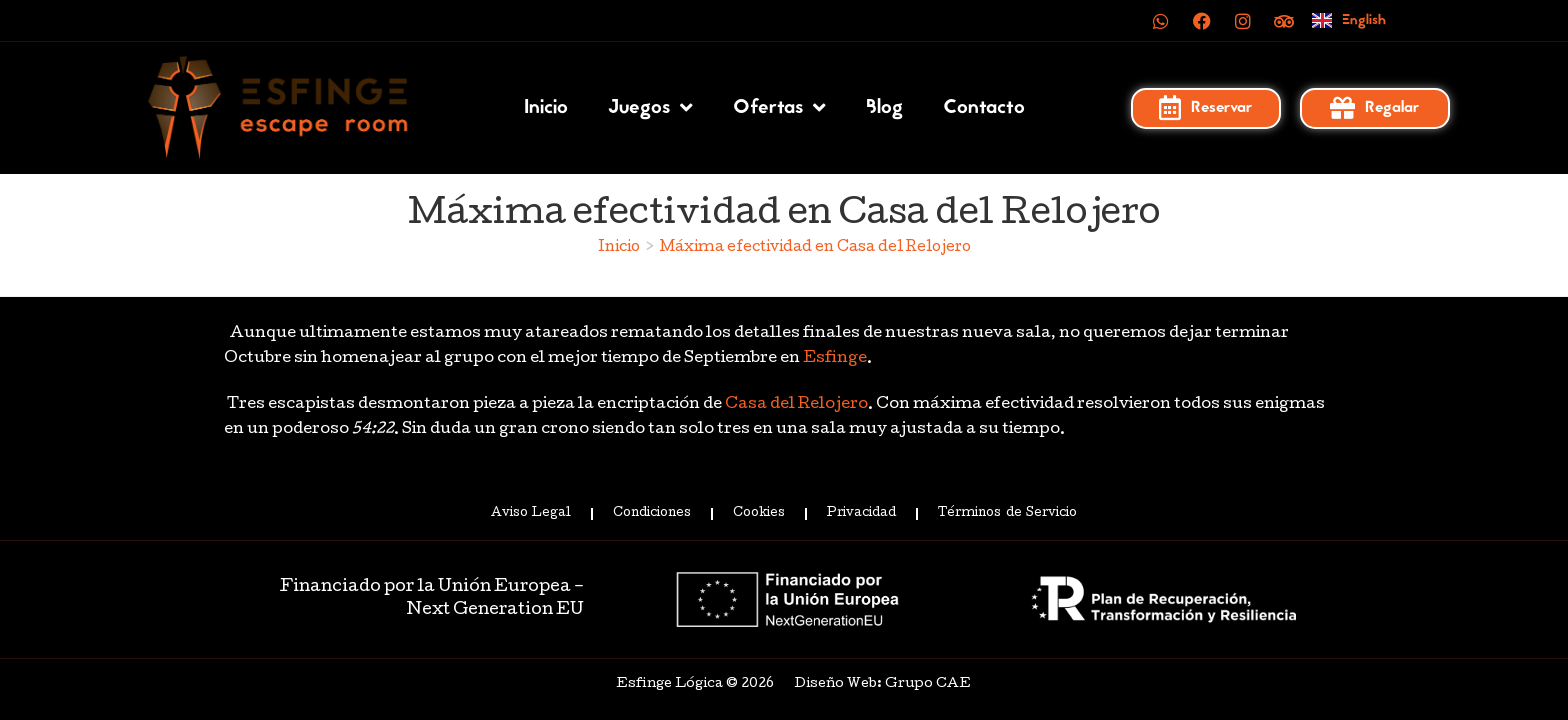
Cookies (759, 514)
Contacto (984, 108)
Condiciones (652, 514)
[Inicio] (619, 248)
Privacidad (861, 514)
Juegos (650, 108)
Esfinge (835, 359)
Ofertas (779, 108)
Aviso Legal (531, 514)
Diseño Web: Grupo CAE (882, 684)
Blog (884, 108)
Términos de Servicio (1007, 514)
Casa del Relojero (796, 405)
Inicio (546, 108)
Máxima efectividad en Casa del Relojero (815, 248)
